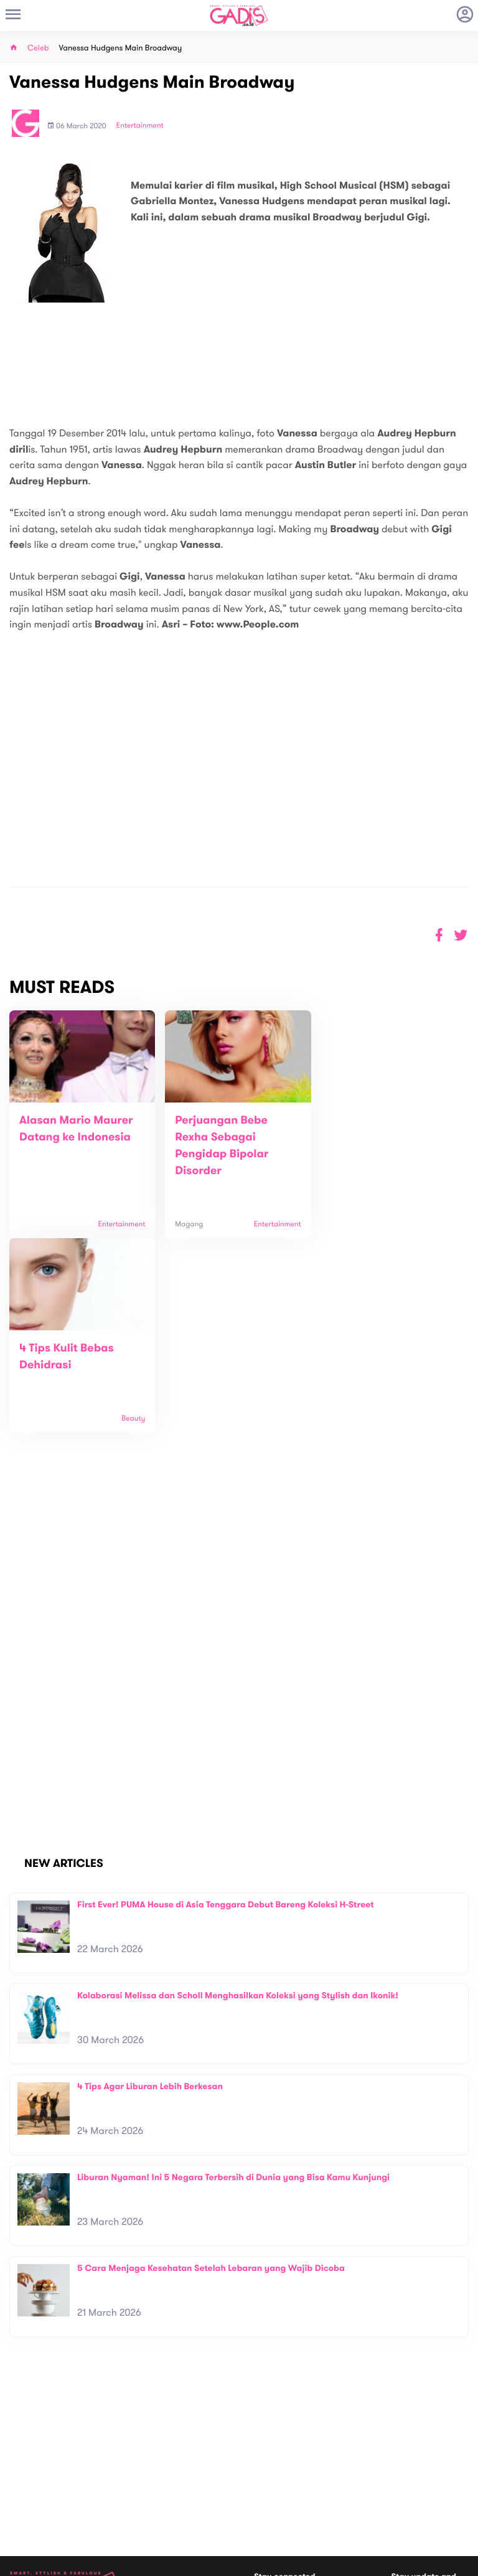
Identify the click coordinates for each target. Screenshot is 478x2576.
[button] (461, 935)
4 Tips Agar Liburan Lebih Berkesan (150, 1892)
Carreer (138, 2475)
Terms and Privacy (329, 2561)
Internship (142, 2488)
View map (26, 2510)
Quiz (265, 2490)
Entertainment (140, 126)
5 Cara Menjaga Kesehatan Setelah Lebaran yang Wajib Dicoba (211, 2074)
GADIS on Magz (369, 2490)
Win (287, 2490)
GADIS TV (317, 2490)
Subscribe (451, 2435)
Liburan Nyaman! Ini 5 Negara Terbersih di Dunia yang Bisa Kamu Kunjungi (233, 1983)
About (135, 2449)
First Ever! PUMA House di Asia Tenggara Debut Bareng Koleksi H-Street (225, 1710)
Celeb (38, 48)
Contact (139, 2462)
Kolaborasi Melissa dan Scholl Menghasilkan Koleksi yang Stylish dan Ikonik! (237, 1801)
